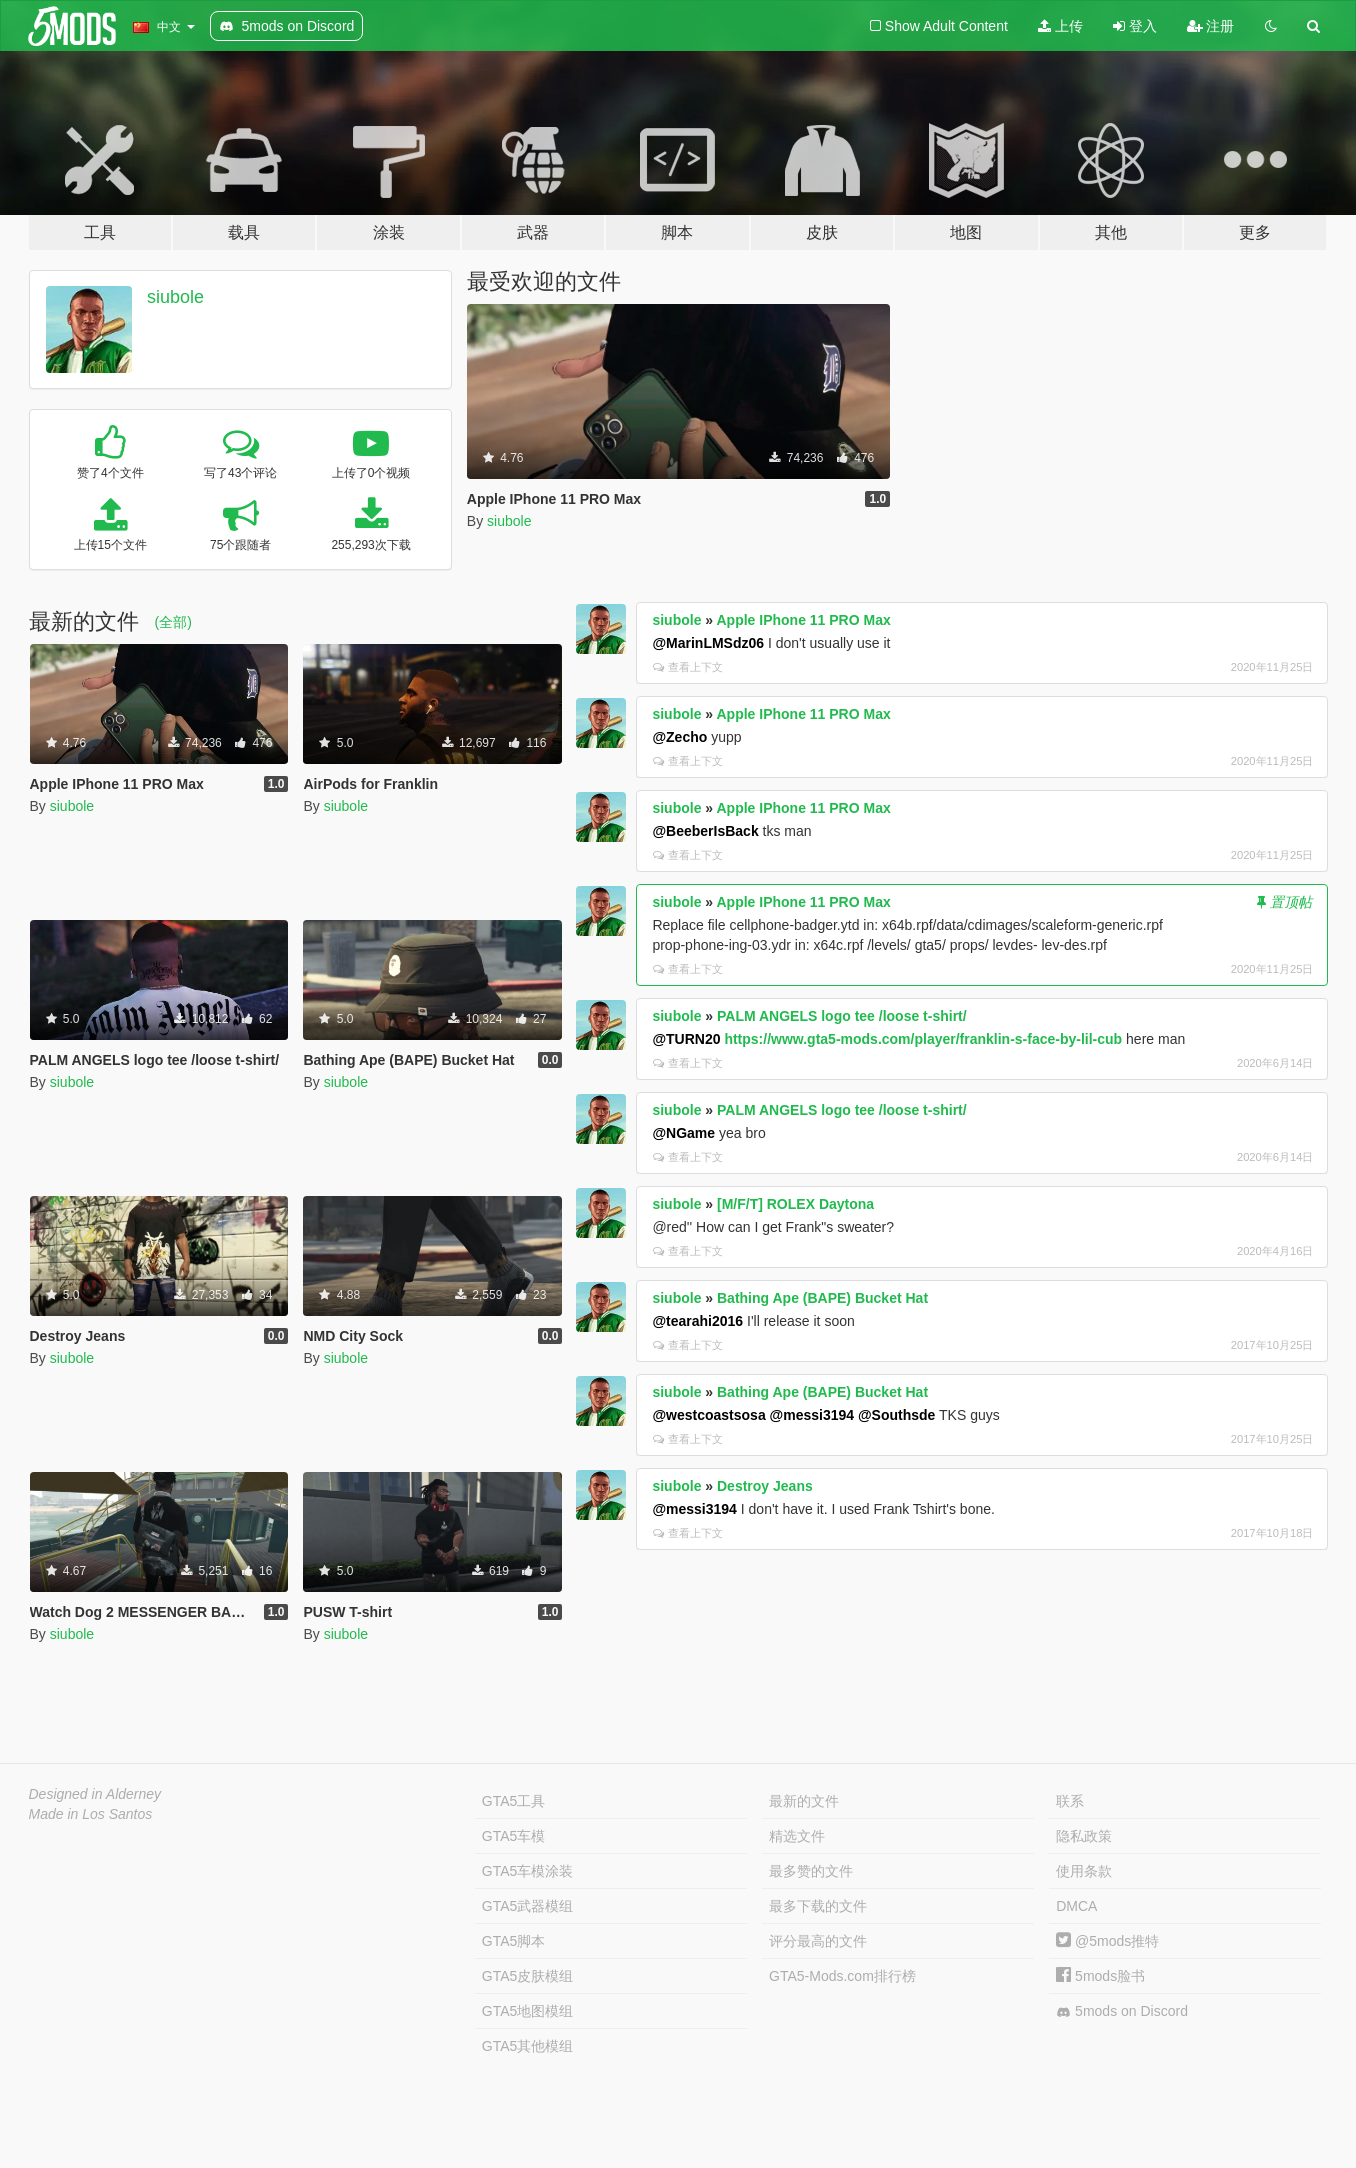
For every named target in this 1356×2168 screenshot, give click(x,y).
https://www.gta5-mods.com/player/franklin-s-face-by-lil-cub (923, 1039)
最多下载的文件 (818, 1906)
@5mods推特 (1107, 1941)
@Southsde (896, 1415)
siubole (175, 297)
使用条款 (1084, 1871)
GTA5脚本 (514, 1941)
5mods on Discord (1122, 2011)
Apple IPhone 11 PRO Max (803, 620)
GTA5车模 (514, 1836)
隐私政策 (1084, 1836)
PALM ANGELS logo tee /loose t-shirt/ (842, 1016)
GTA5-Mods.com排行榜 (842, 1976)
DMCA (1076, 1906)
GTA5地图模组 (528, 2011)
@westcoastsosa (708, 1415)
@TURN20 (686, 1039)
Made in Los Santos (91, 1814)
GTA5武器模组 (528, 1906)
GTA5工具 (514, 1801)
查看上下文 (688, 667)
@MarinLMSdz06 (708, 643)
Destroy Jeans (765, 1486)
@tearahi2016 (697, 1321)
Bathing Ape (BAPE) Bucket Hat (822, 1298)
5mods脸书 (1100, 1976)
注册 (1211, 26)
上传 (1060, 26)
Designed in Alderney (95, 1794)
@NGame (683, 1133)
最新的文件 (804, 1801)
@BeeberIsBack (705, 831)
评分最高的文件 (818, 1941)
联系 (1070, 1801)
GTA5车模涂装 (528, 1871)
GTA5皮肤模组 (528, 1976)
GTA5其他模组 (528, 2046)
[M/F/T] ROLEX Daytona (795, 1204)
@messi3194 (812, 1415)
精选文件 (797, 1836)
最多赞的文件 (811, 1871)
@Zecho (679, 737)
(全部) (173, 622)
